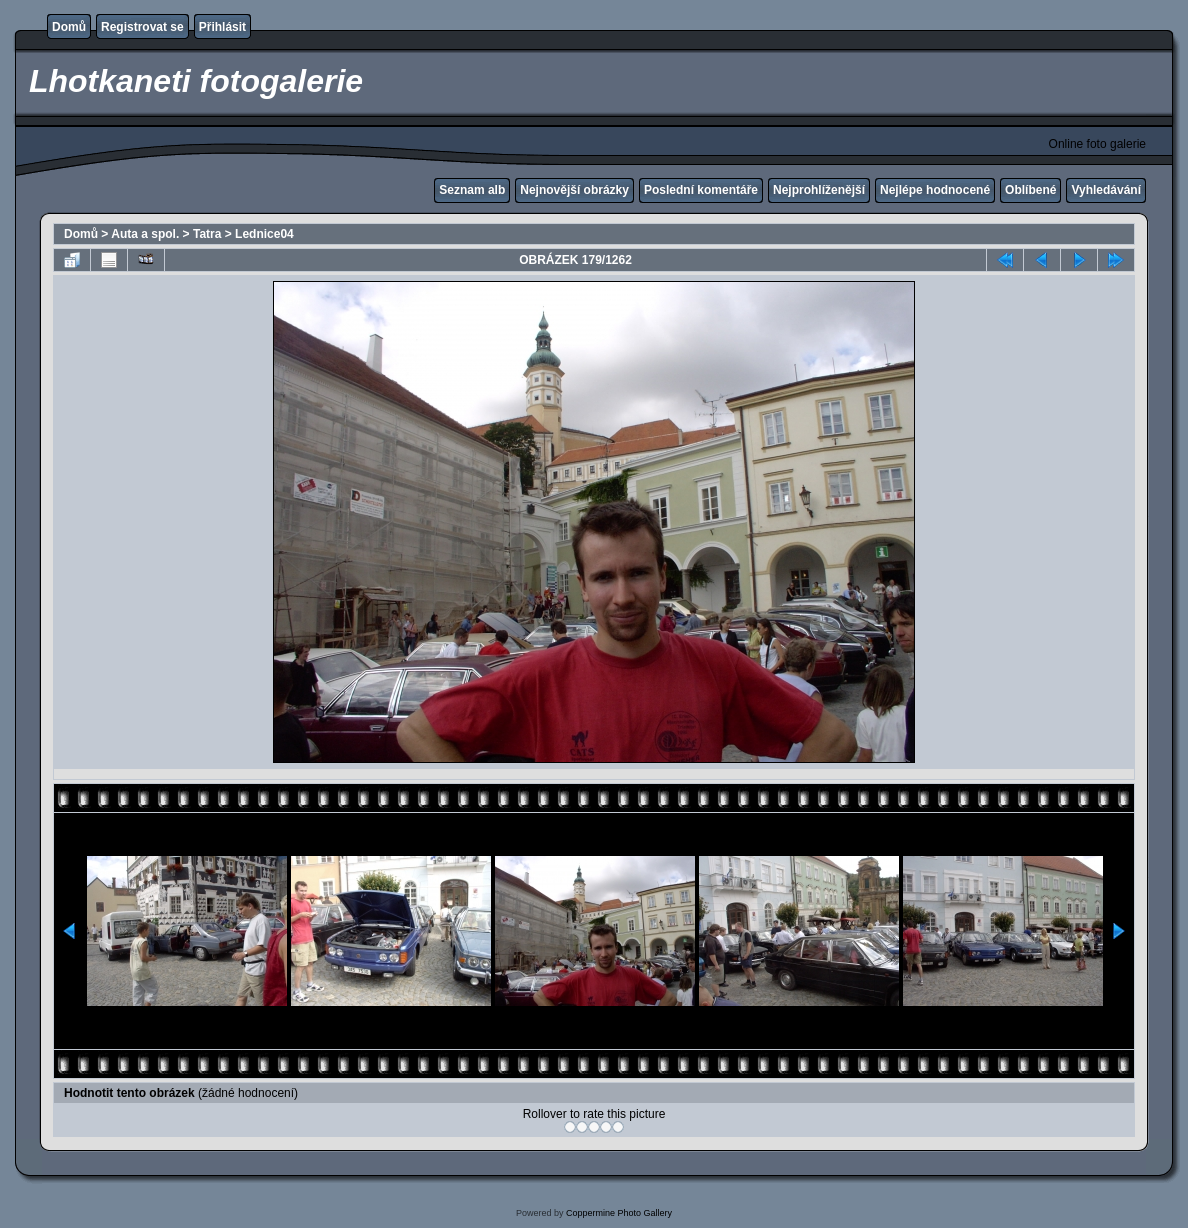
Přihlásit (222, 27)
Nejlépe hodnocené (935, 190)
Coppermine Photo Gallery (619, 1213)
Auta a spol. (145, 234)
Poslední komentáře (701, 190)
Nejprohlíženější (819, 190)
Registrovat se (142, 27)
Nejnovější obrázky (574, 190)
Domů (69, 27)
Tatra (207, 234)
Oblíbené (1030, 190)
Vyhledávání (1106, 190)
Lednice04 (264, 234)
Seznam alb (472, 190)
